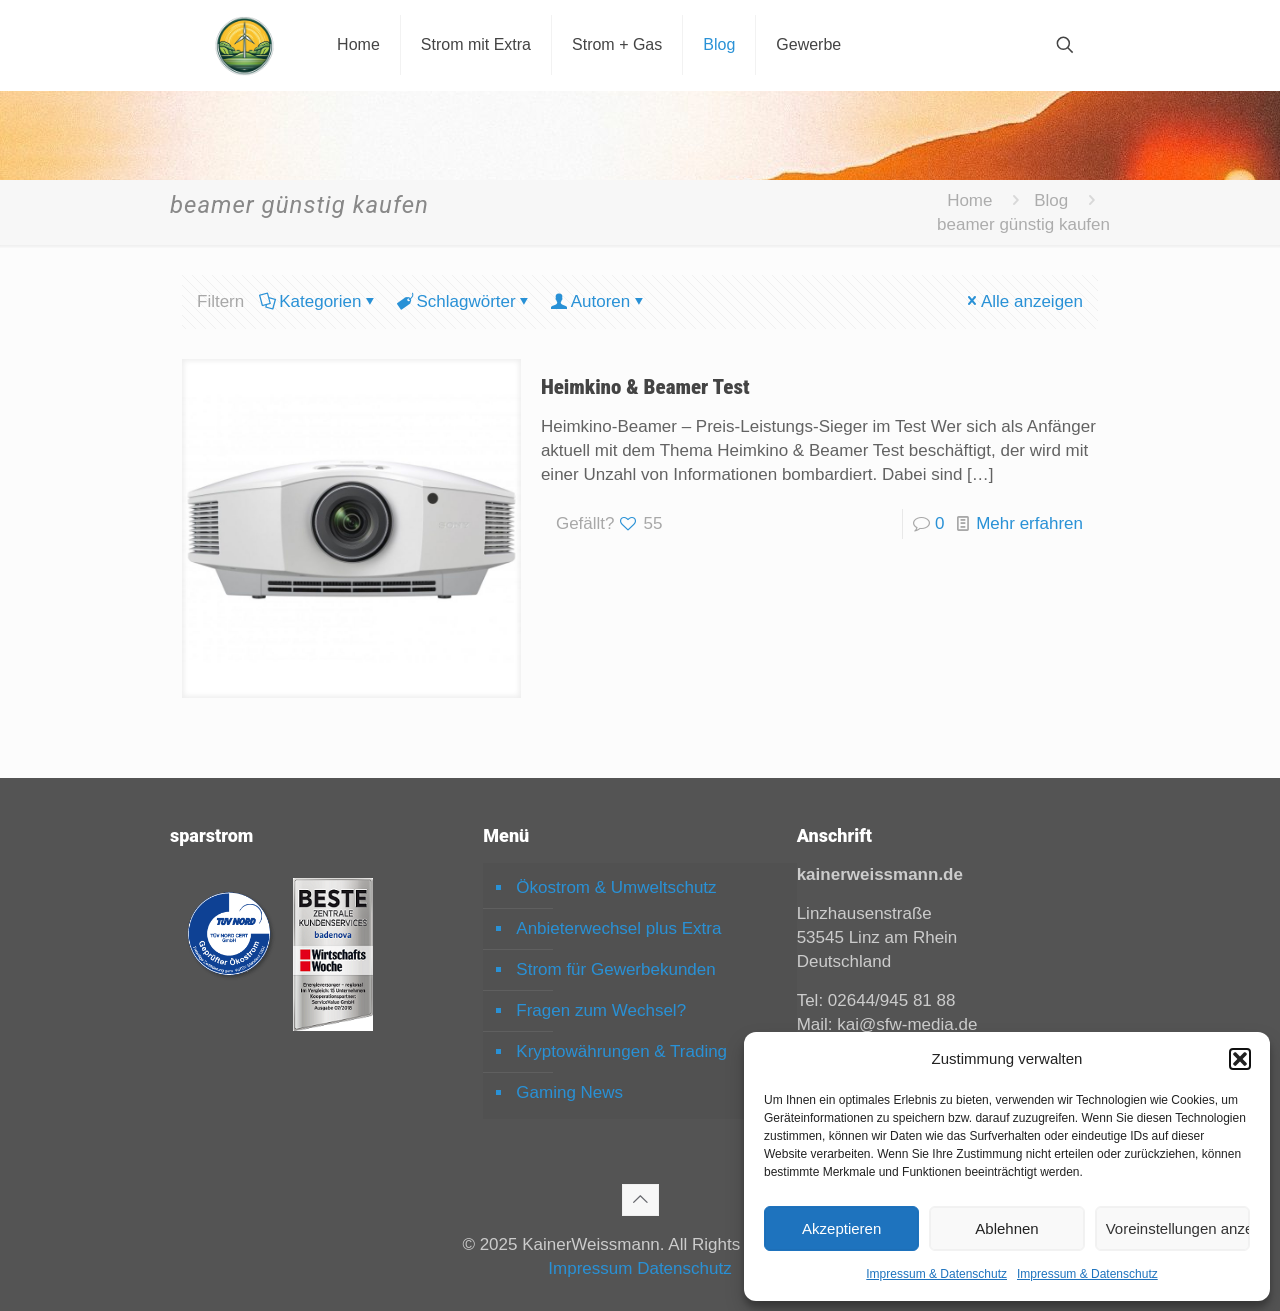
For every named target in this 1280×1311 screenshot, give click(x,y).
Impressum (590, 1268)
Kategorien (318, 301)
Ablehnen (1006, 1228)
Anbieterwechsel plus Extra (618, 928)
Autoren (599, 301)
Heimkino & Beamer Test (645, 387)
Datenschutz (684, 1268)
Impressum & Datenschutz (936, 1274)
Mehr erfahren (1029, 523)
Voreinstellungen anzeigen (1178, 1228)
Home (969, 200)
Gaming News (569, 1092)
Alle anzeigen (1023, 301)
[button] (1240, 1059)
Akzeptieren (841, 1228)
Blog (1051, 200)
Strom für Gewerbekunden (615, 969)
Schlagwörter (464, 301)
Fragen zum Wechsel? (601, 1010)
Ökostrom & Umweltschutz (616, 887)
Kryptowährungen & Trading (621, 1051)
